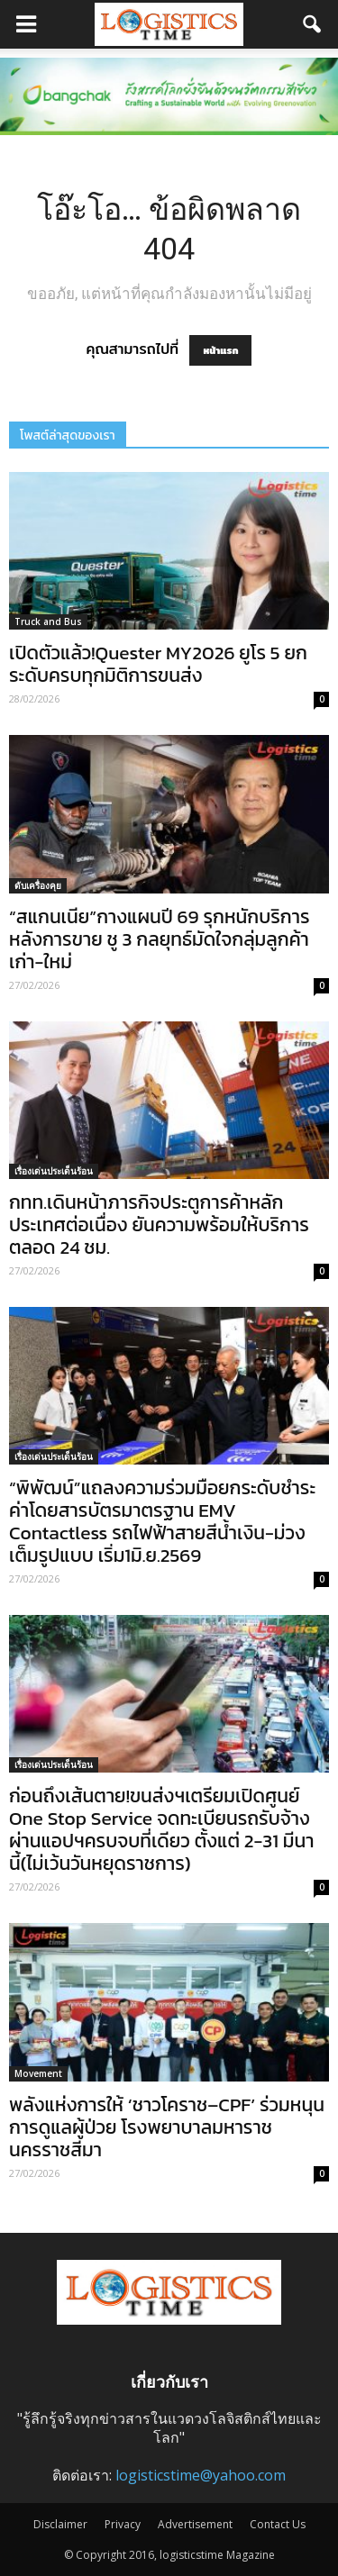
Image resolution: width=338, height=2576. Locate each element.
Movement (38, 2073)
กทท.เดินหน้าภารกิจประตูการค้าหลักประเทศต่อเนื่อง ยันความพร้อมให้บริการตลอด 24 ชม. (159, 1224)
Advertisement (195, 2524)
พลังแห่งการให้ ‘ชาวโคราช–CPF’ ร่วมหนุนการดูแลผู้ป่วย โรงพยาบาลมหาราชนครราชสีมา (166, 2127)
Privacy (123, 2524)
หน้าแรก (220, 350)
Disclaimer (60, 2524)
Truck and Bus (48, 621)
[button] (313, 24)
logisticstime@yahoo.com (200, 2475)
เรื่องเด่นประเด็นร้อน (53, 1171)
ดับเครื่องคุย (37, 885)
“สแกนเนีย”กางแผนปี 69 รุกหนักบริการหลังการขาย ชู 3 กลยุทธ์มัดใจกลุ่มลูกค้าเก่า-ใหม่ (159, 939)
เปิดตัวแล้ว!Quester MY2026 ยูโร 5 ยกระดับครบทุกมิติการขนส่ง (158, 664)
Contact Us (278, 2524)
